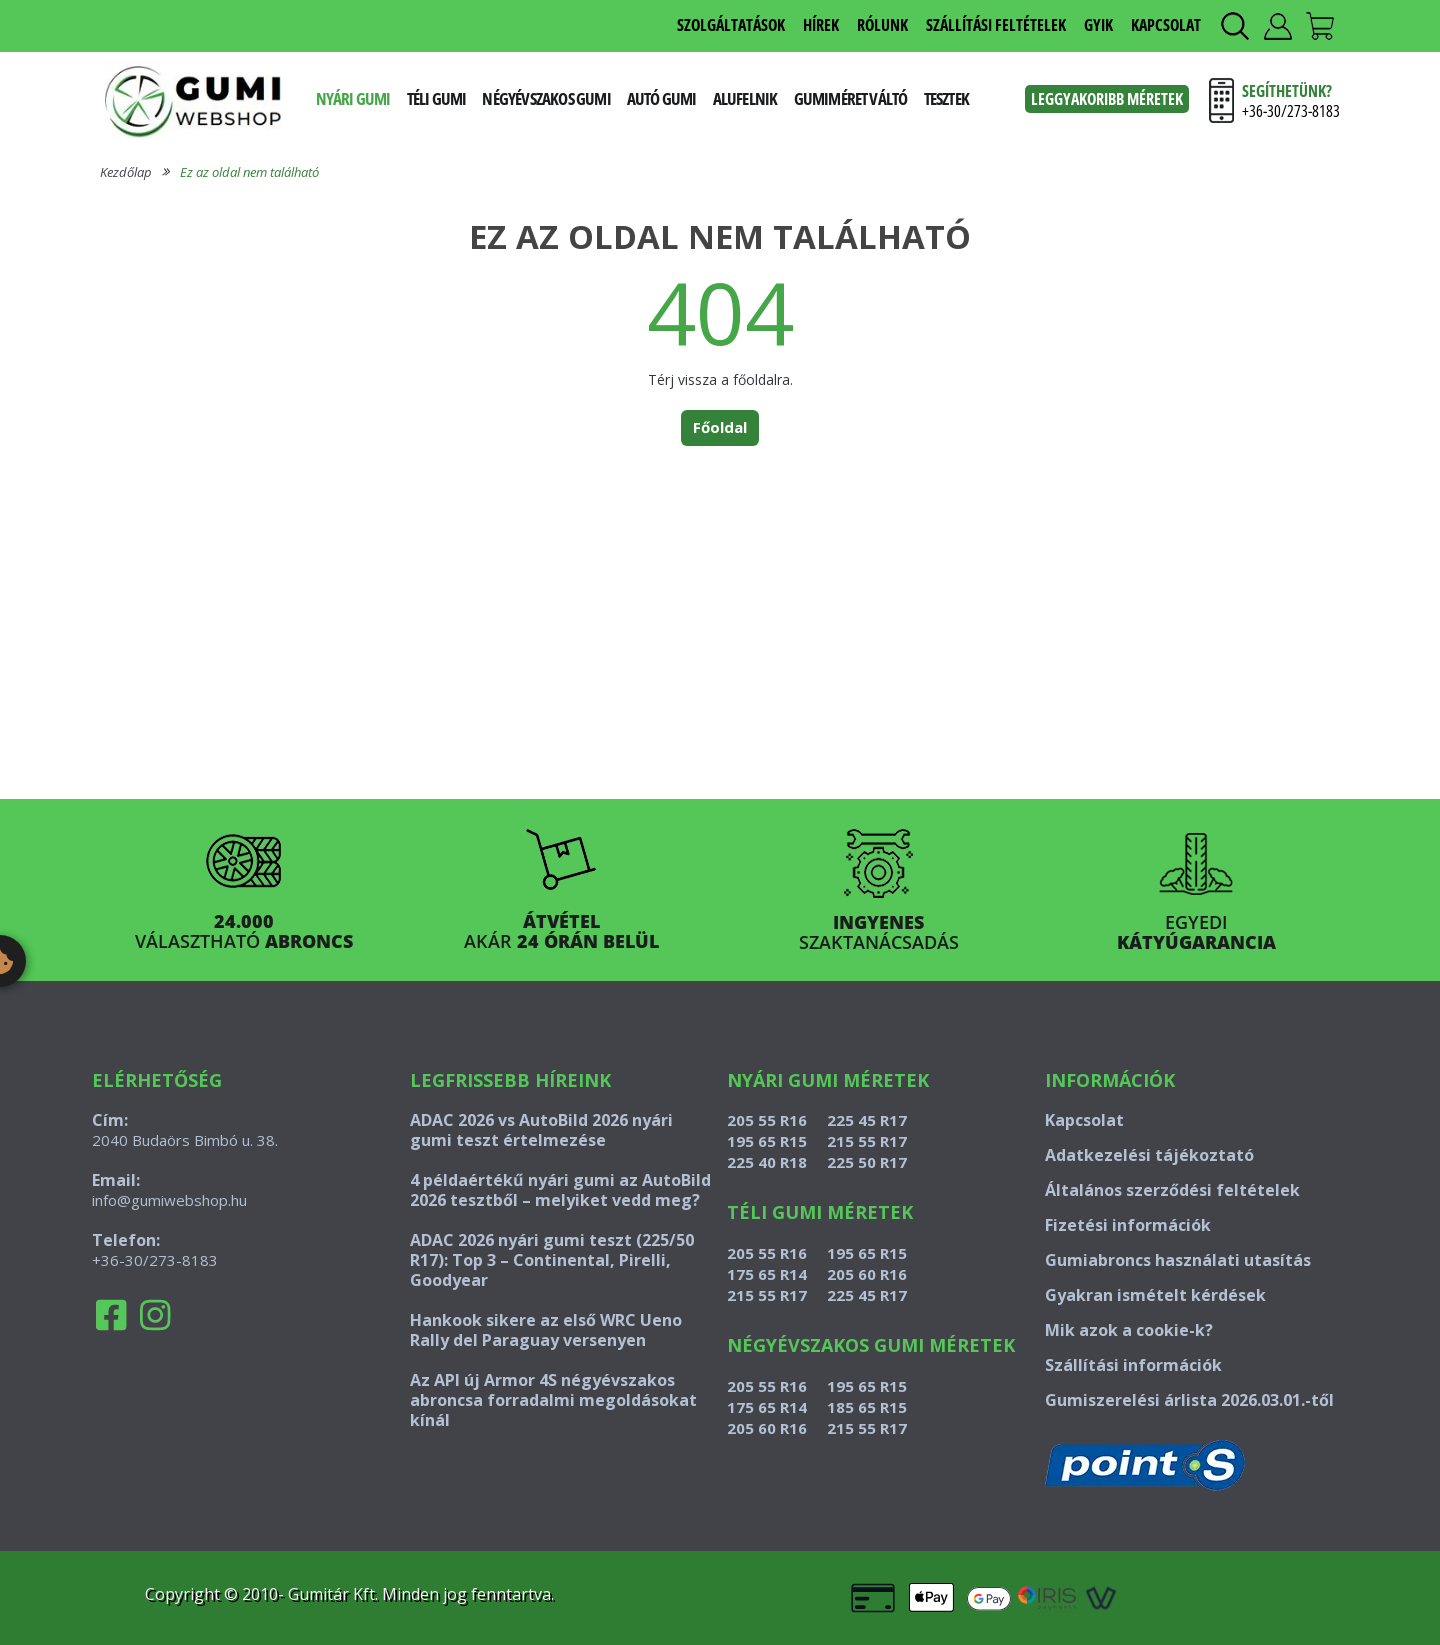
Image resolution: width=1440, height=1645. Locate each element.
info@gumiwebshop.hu (169, 1200)
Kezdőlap (126, 172)
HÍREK (821, 25)
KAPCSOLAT (1166, 25)
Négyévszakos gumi (546, 98)
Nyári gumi (353, 98)
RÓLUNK (882, 25)
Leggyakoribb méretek (1107, 99)
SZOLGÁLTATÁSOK (731, 25)
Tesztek (946, 98)
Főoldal (720, 427)
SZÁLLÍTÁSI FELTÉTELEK (996, 25)
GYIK (1098, 25)
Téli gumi (437, 98)
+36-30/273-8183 (155, 1260)
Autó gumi (662, 98)
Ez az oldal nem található (249, 172)
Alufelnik (745, 98)
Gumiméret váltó (851, 98)
